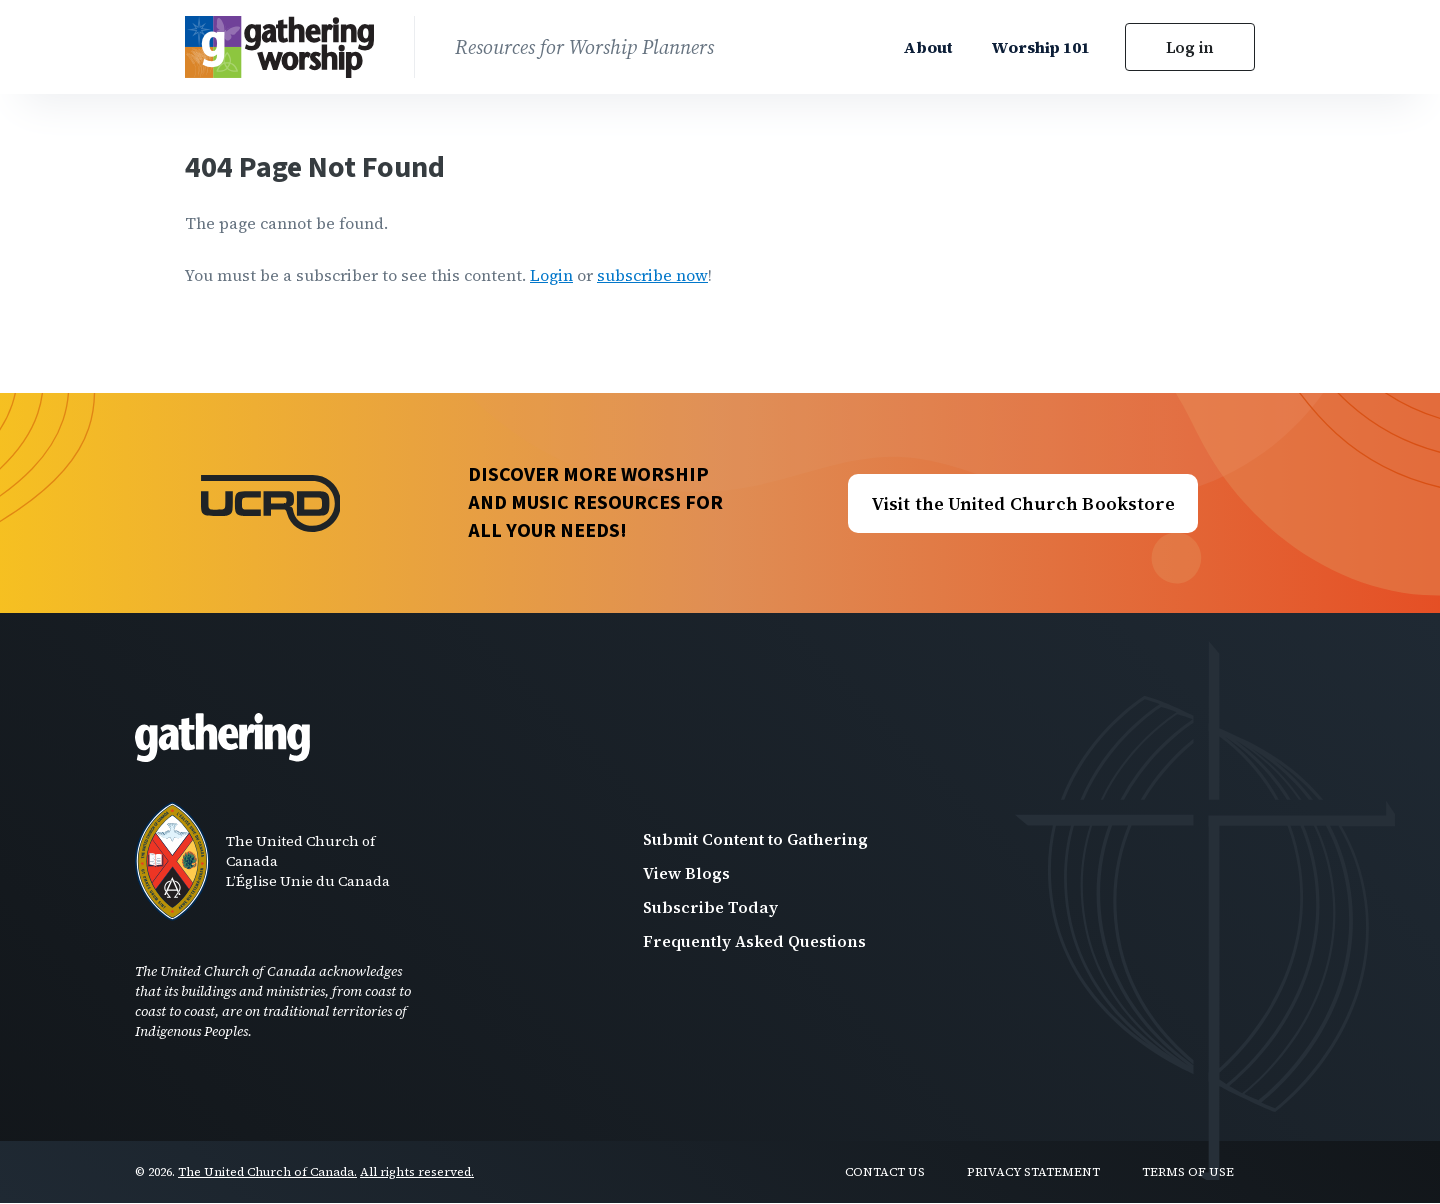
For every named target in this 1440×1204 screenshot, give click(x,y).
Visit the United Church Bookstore (1023, 503)
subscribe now (652, 275)
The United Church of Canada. (267, 1172)
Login (551, 275)
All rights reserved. (417, 1172)
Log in (1190, 47)
